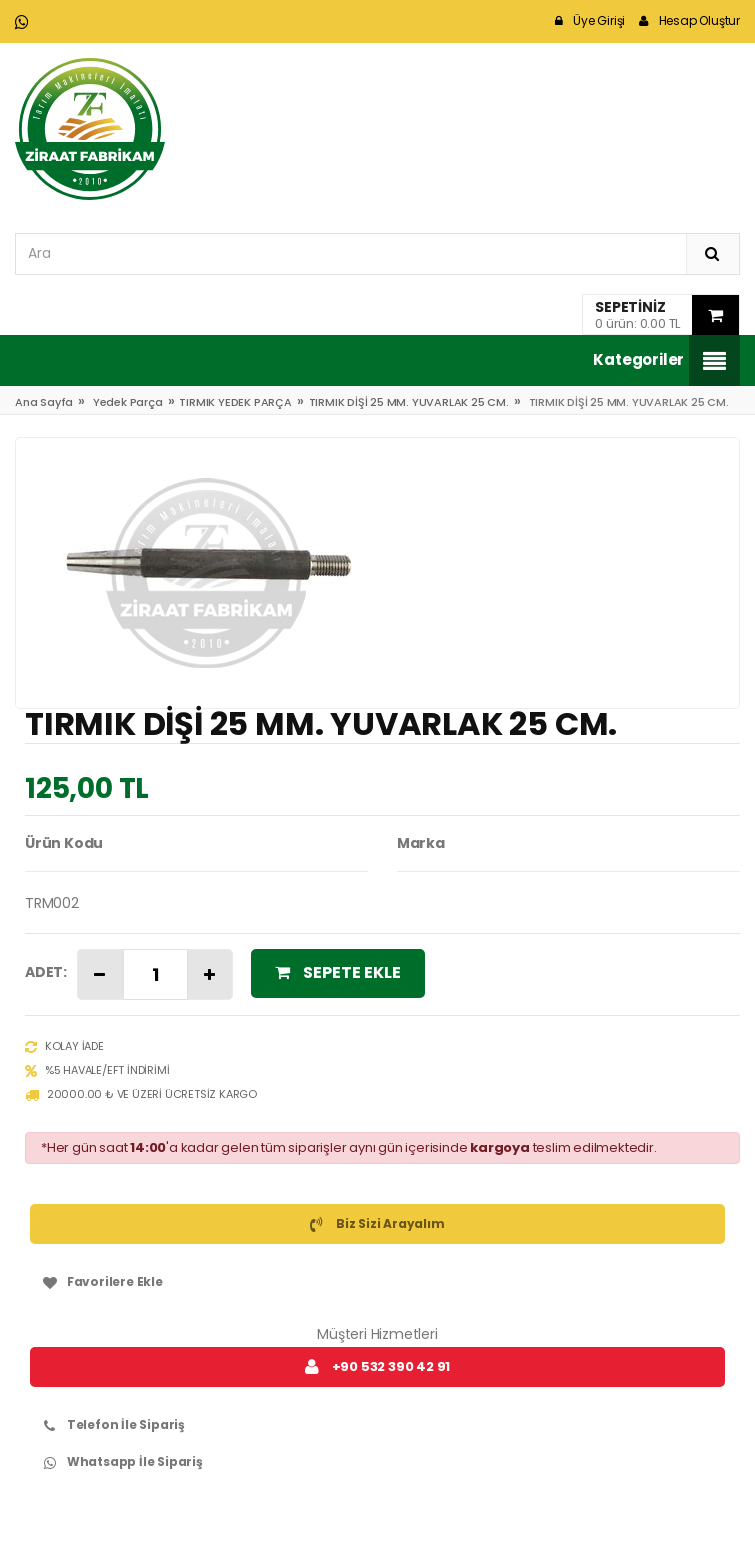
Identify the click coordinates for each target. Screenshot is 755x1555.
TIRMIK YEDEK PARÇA (235, 402)
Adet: (46, 972)
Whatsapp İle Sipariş (119, 1461)
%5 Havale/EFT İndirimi (97, 1071)
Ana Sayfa (44, 402)
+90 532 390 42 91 (377, 1366)
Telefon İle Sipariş (110, 1424)
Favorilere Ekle (99, 1281)
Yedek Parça (128, 402)
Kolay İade (64, 1047)
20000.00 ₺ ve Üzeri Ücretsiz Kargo (141, 1095)
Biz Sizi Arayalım (377, 1223)
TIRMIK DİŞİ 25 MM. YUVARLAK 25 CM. (409, 402)
